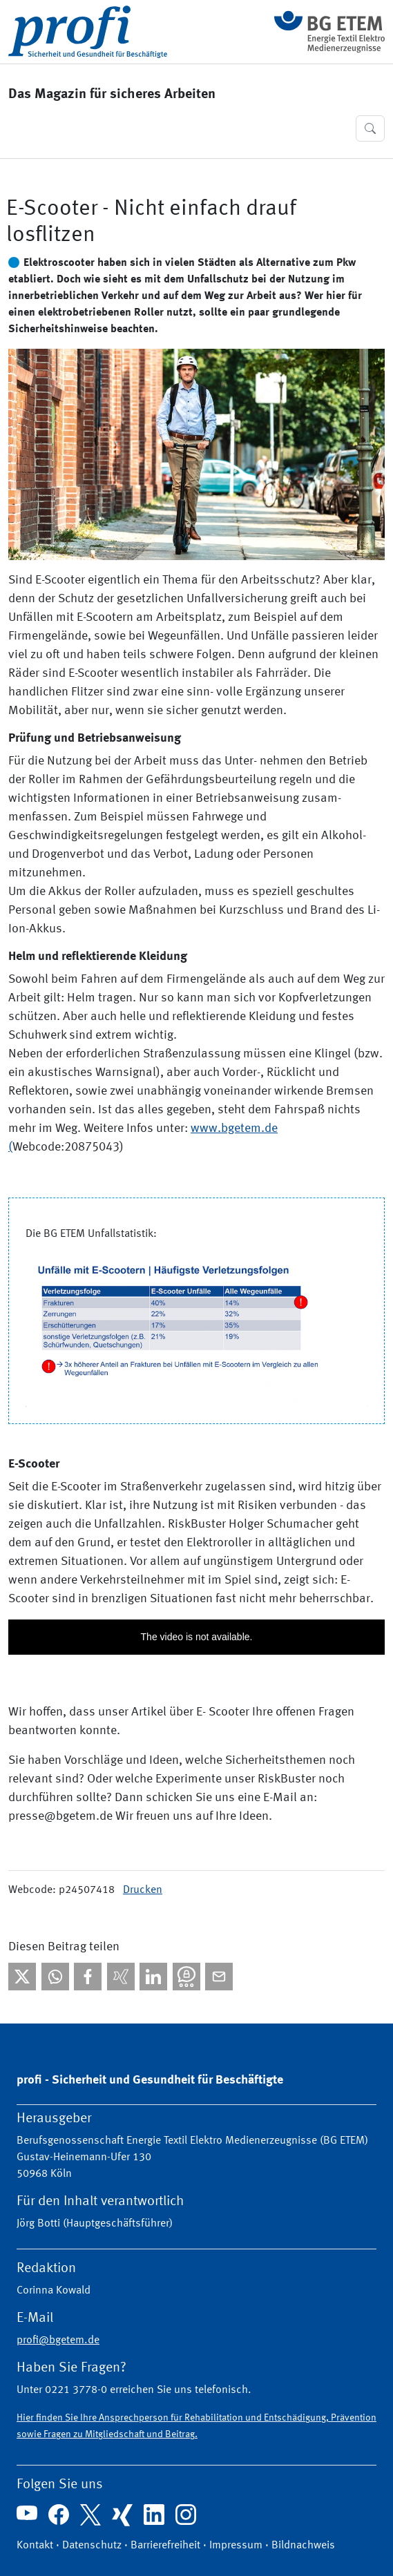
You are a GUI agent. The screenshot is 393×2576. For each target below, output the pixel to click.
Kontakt (35, 2545)
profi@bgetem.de (58, 2340)
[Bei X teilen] (22, 1976)
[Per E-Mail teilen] (219, 1976)
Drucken (142, 1890)
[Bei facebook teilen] (88, 1976)
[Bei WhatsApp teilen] (55, 1976)
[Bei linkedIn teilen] (153, 1976)
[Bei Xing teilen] (121, 1976)
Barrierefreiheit (165, 2545)
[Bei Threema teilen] (186, 1976)
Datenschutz (92, 2545)
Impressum (235, 2545)
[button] (370, 128)
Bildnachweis (303, 2545)
